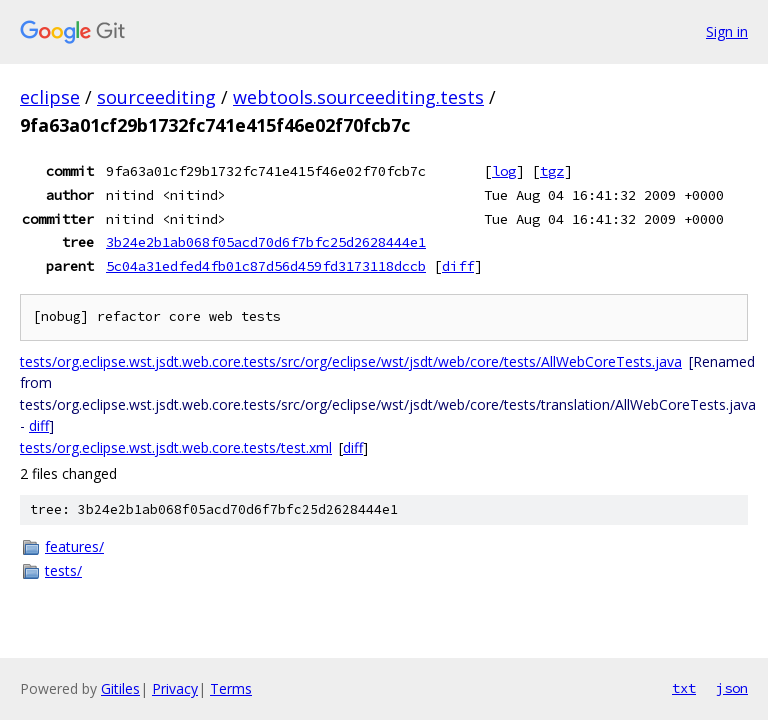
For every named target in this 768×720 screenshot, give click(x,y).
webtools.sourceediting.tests (358, 97)
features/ (74, 546)
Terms (231, 688)
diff (458, 266)
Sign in (727, 31)
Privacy (175, 688)
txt (684, 688)
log (504, 171)
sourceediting (156, 97)
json (732, 688)
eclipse (50, 97)
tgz (552, 171)
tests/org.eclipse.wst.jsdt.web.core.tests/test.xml (176, 447)
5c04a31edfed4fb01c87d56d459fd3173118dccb (266, 266)
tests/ (63, 570)
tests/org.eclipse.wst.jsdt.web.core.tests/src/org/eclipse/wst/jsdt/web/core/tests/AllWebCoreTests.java (351, 361)
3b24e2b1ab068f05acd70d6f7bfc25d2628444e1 (266, 242)
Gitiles (120, 688)
